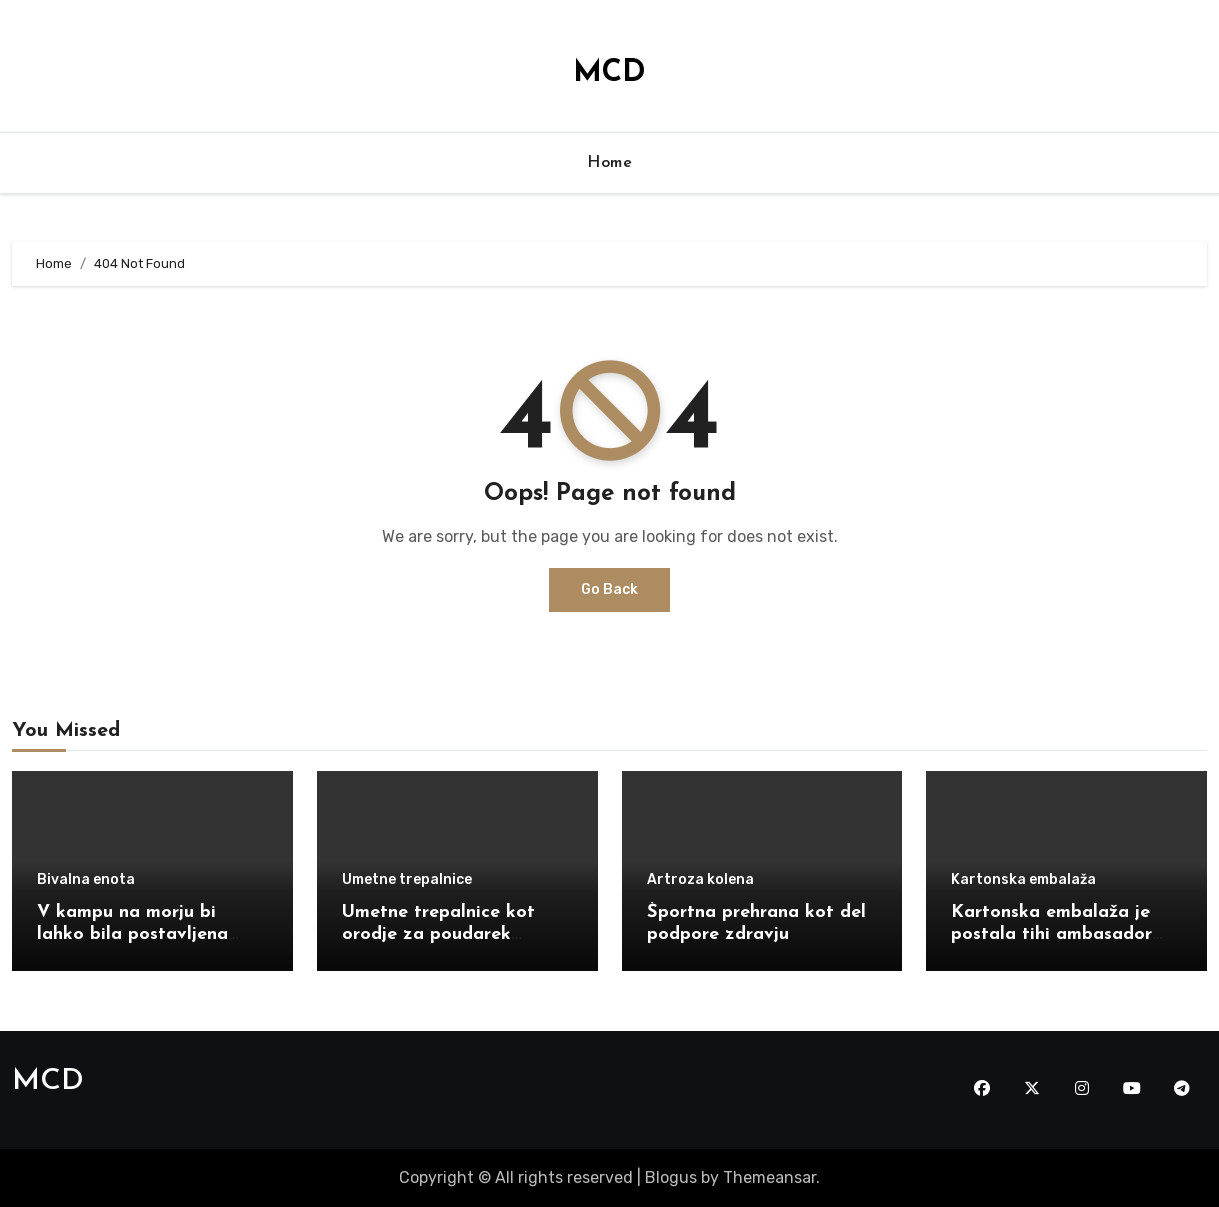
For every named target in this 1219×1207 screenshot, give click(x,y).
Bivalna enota (86, 880)
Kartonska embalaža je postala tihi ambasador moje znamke (1051, 934)
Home (609, 163)
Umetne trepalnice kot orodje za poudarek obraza (438, 934)
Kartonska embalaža (1023, 880)
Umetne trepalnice (407, 880)
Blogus (671, 1177)
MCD (609, 73)
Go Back (609, 589)
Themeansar (769, 1177)
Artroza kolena (700, 880)
